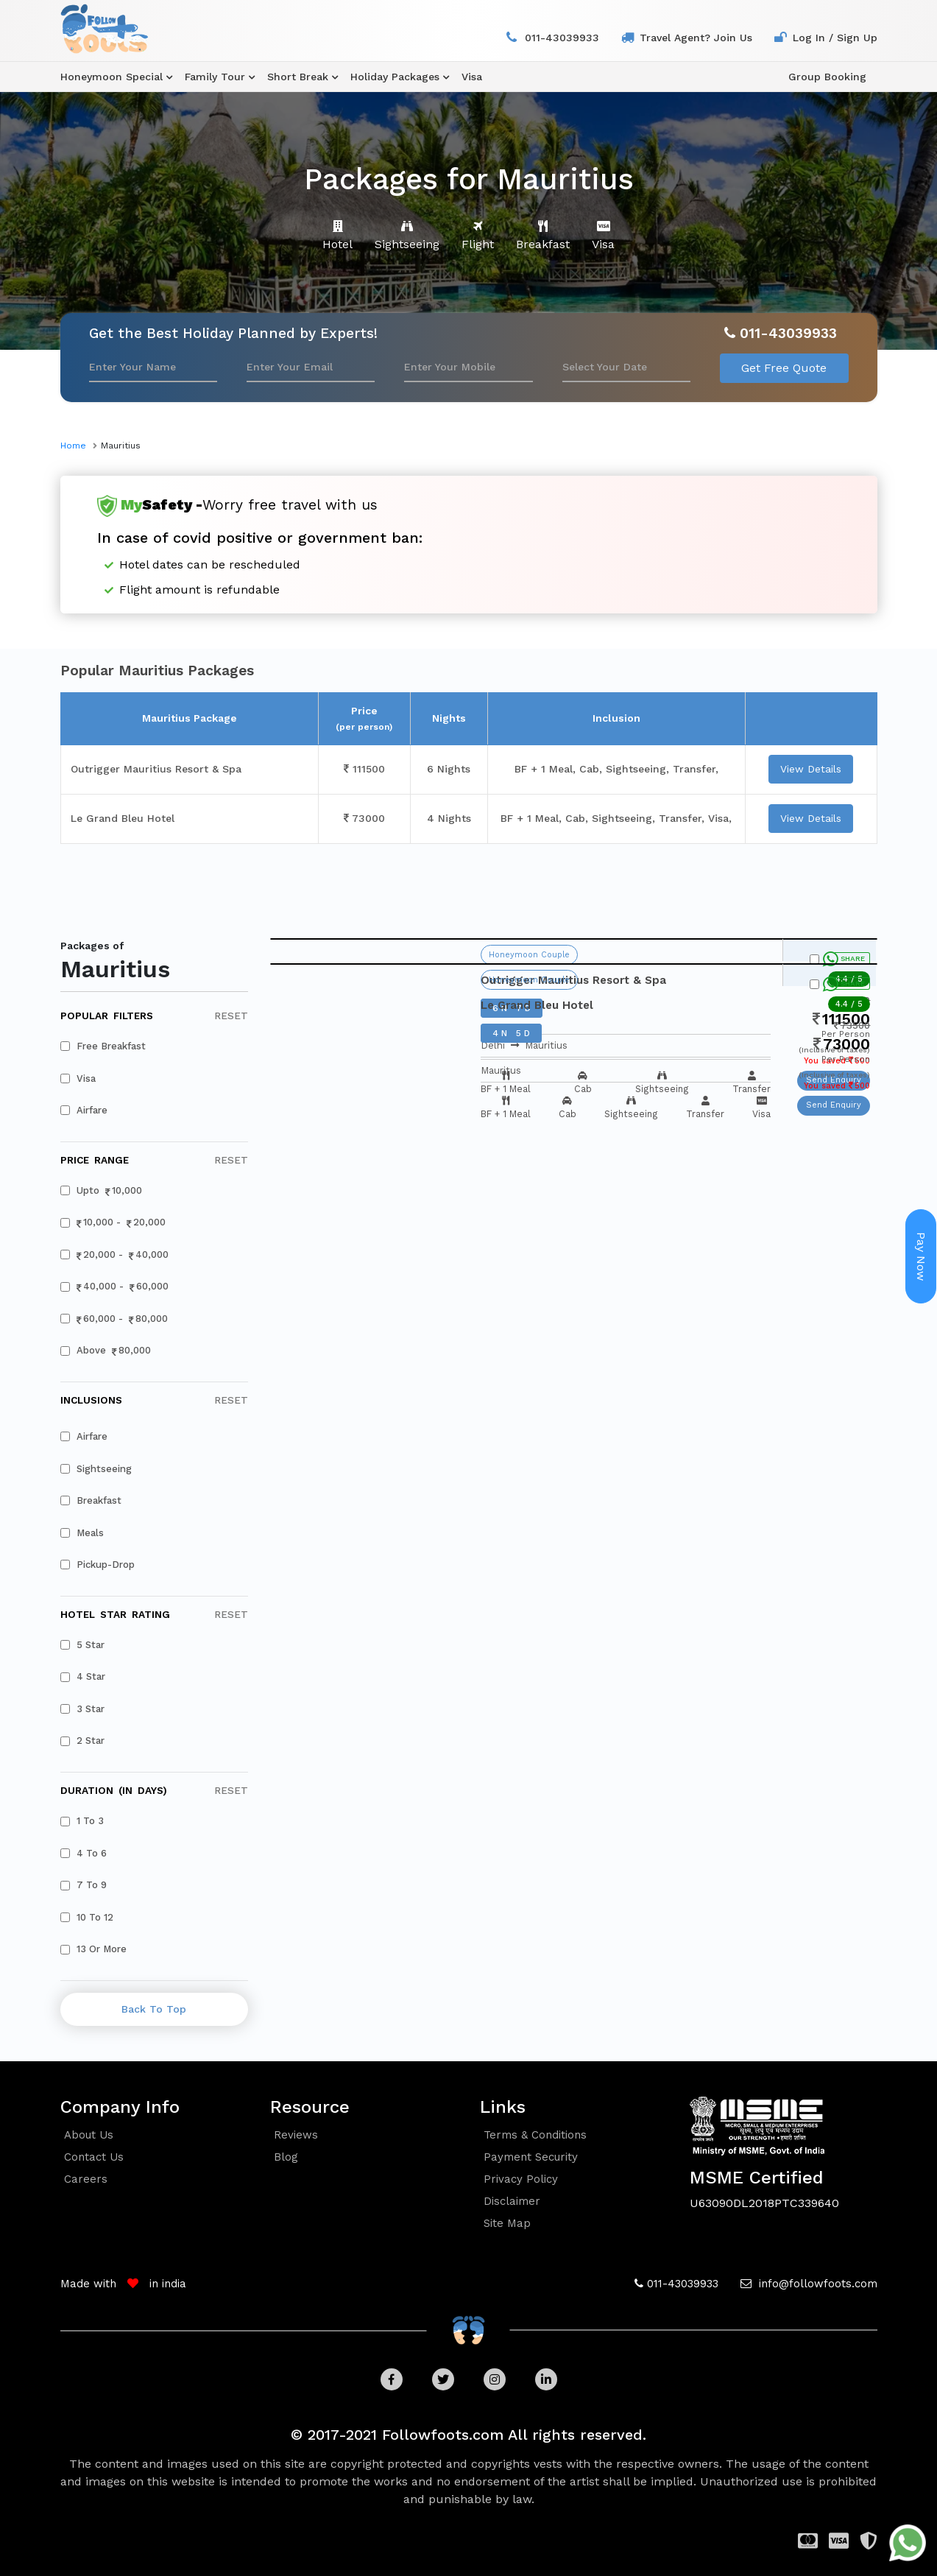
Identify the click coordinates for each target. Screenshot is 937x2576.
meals (82, 1532)
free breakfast (103, 1046)
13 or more (93, 1948)
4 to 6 (83, 1853)
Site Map (507, 2223)
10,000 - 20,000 (113, 1223)
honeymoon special (111, 76)
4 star (83, 1676)
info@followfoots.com (816, 2283)
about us (88, 2135)
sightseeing (96, 1468)
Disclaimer (512, 2201)
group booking (827, 76)
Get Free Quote (784, 368)
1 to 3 (82, 1820)
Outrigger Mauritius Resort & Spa (156, 769)
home (73, 445)
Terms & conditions (535, 2135)
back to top (153, 2009)
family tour (215, 76)
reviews (296, 2135)
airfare (84, 1110)
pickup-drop (97, 1564)
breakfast (91, 1500)
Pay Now (921, 1256)
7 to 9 (83, 1884)
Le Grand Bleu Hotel (122, 818)
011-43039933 (562, 37)
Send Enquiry (833, 1105)
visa (472, 76)
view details (810, 769)
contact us (94, 2157)
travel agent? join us (696, 37)
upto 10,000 (101, 1191)
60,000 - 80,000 (114, 1319)
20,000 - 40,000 (114, 1255)
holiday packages (394, 76)
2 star (82, 1740)
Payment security (531, 2157)
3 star (82, 1708)
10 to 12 (87, 1917)
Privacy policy (521, 2179)
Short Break (297, 76)
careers (85, 2179)
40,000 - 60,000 (114, 1287)
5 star (82, 1644)
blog (286, 2157)
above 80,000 (106, 1351)
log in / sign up (835, 37)
